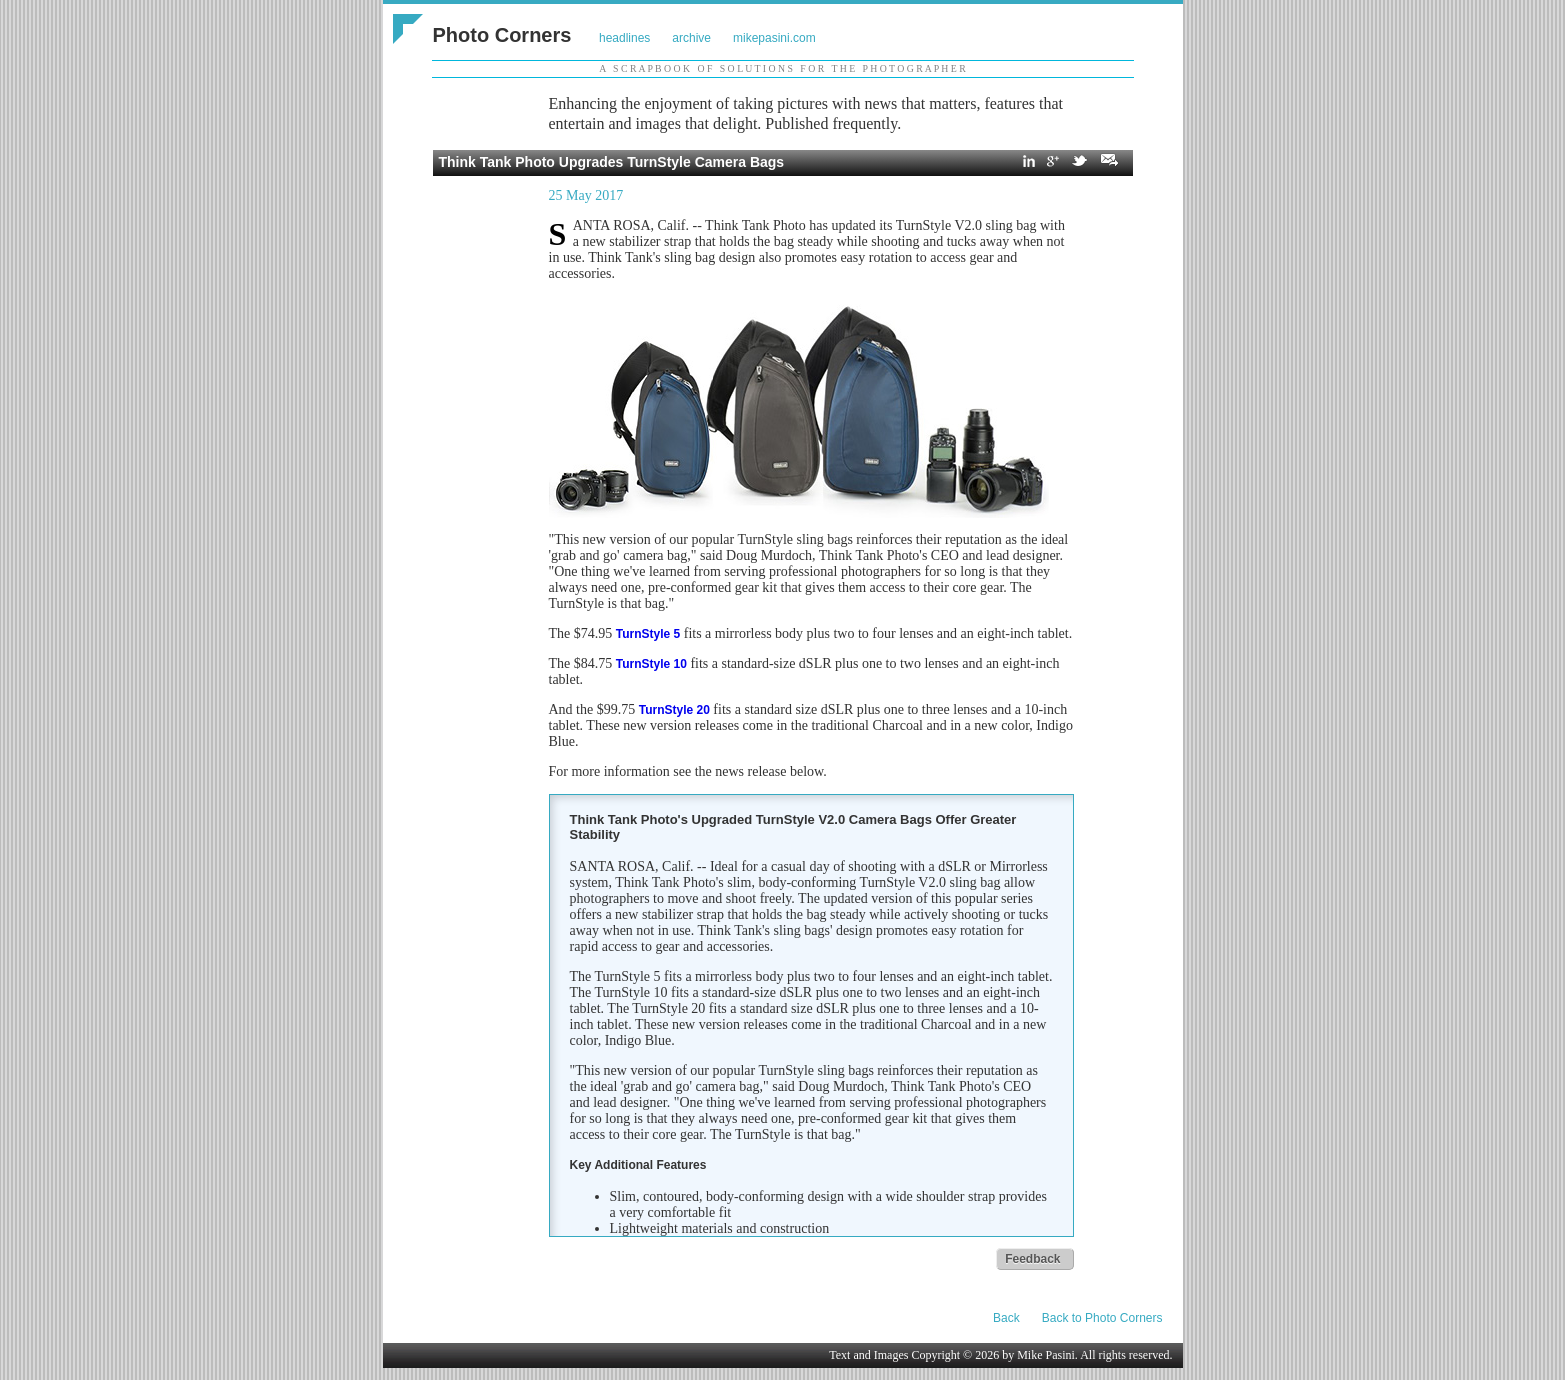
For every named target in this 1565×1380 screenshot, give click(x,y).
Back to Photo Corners (1102, 1318)
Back (1006, 1318)
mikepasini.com (774, 38)
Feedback (1032, 1259)
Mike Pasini (1046, 1355)
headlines (624, 38)
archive (691, 38)
